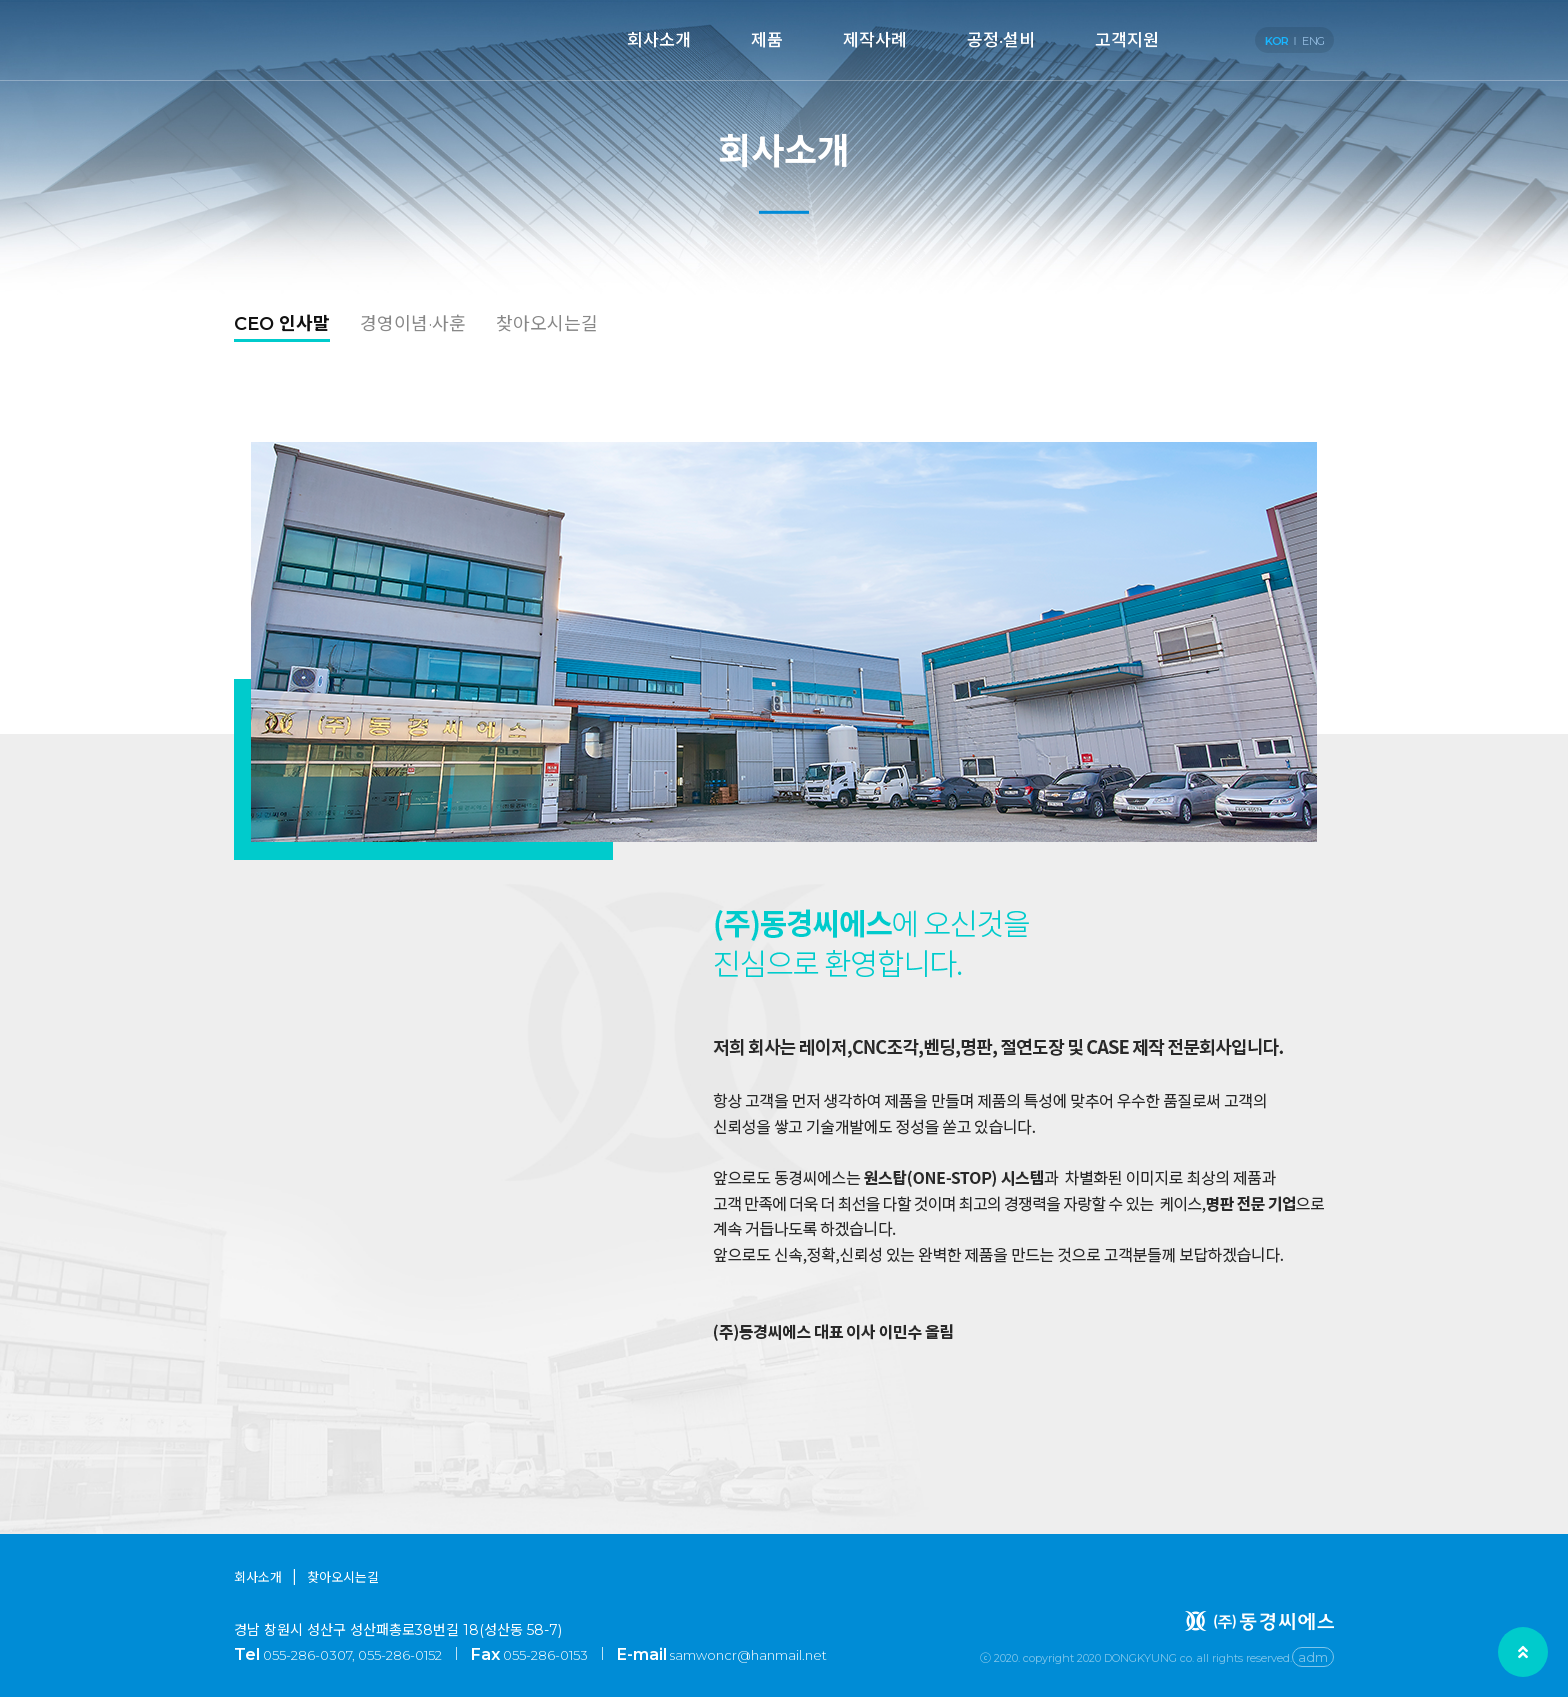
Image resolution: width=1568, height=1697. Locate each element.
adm (1313, 1657)
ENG (1313, 41)
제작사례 (875, 40)
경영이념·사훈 (413, 324)
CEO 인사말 (282, 324)
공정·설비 (1001, 40)
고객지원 (1127, 40)
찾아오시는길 (547, 324)
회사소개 (659, 40)
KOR (1277, 41)
